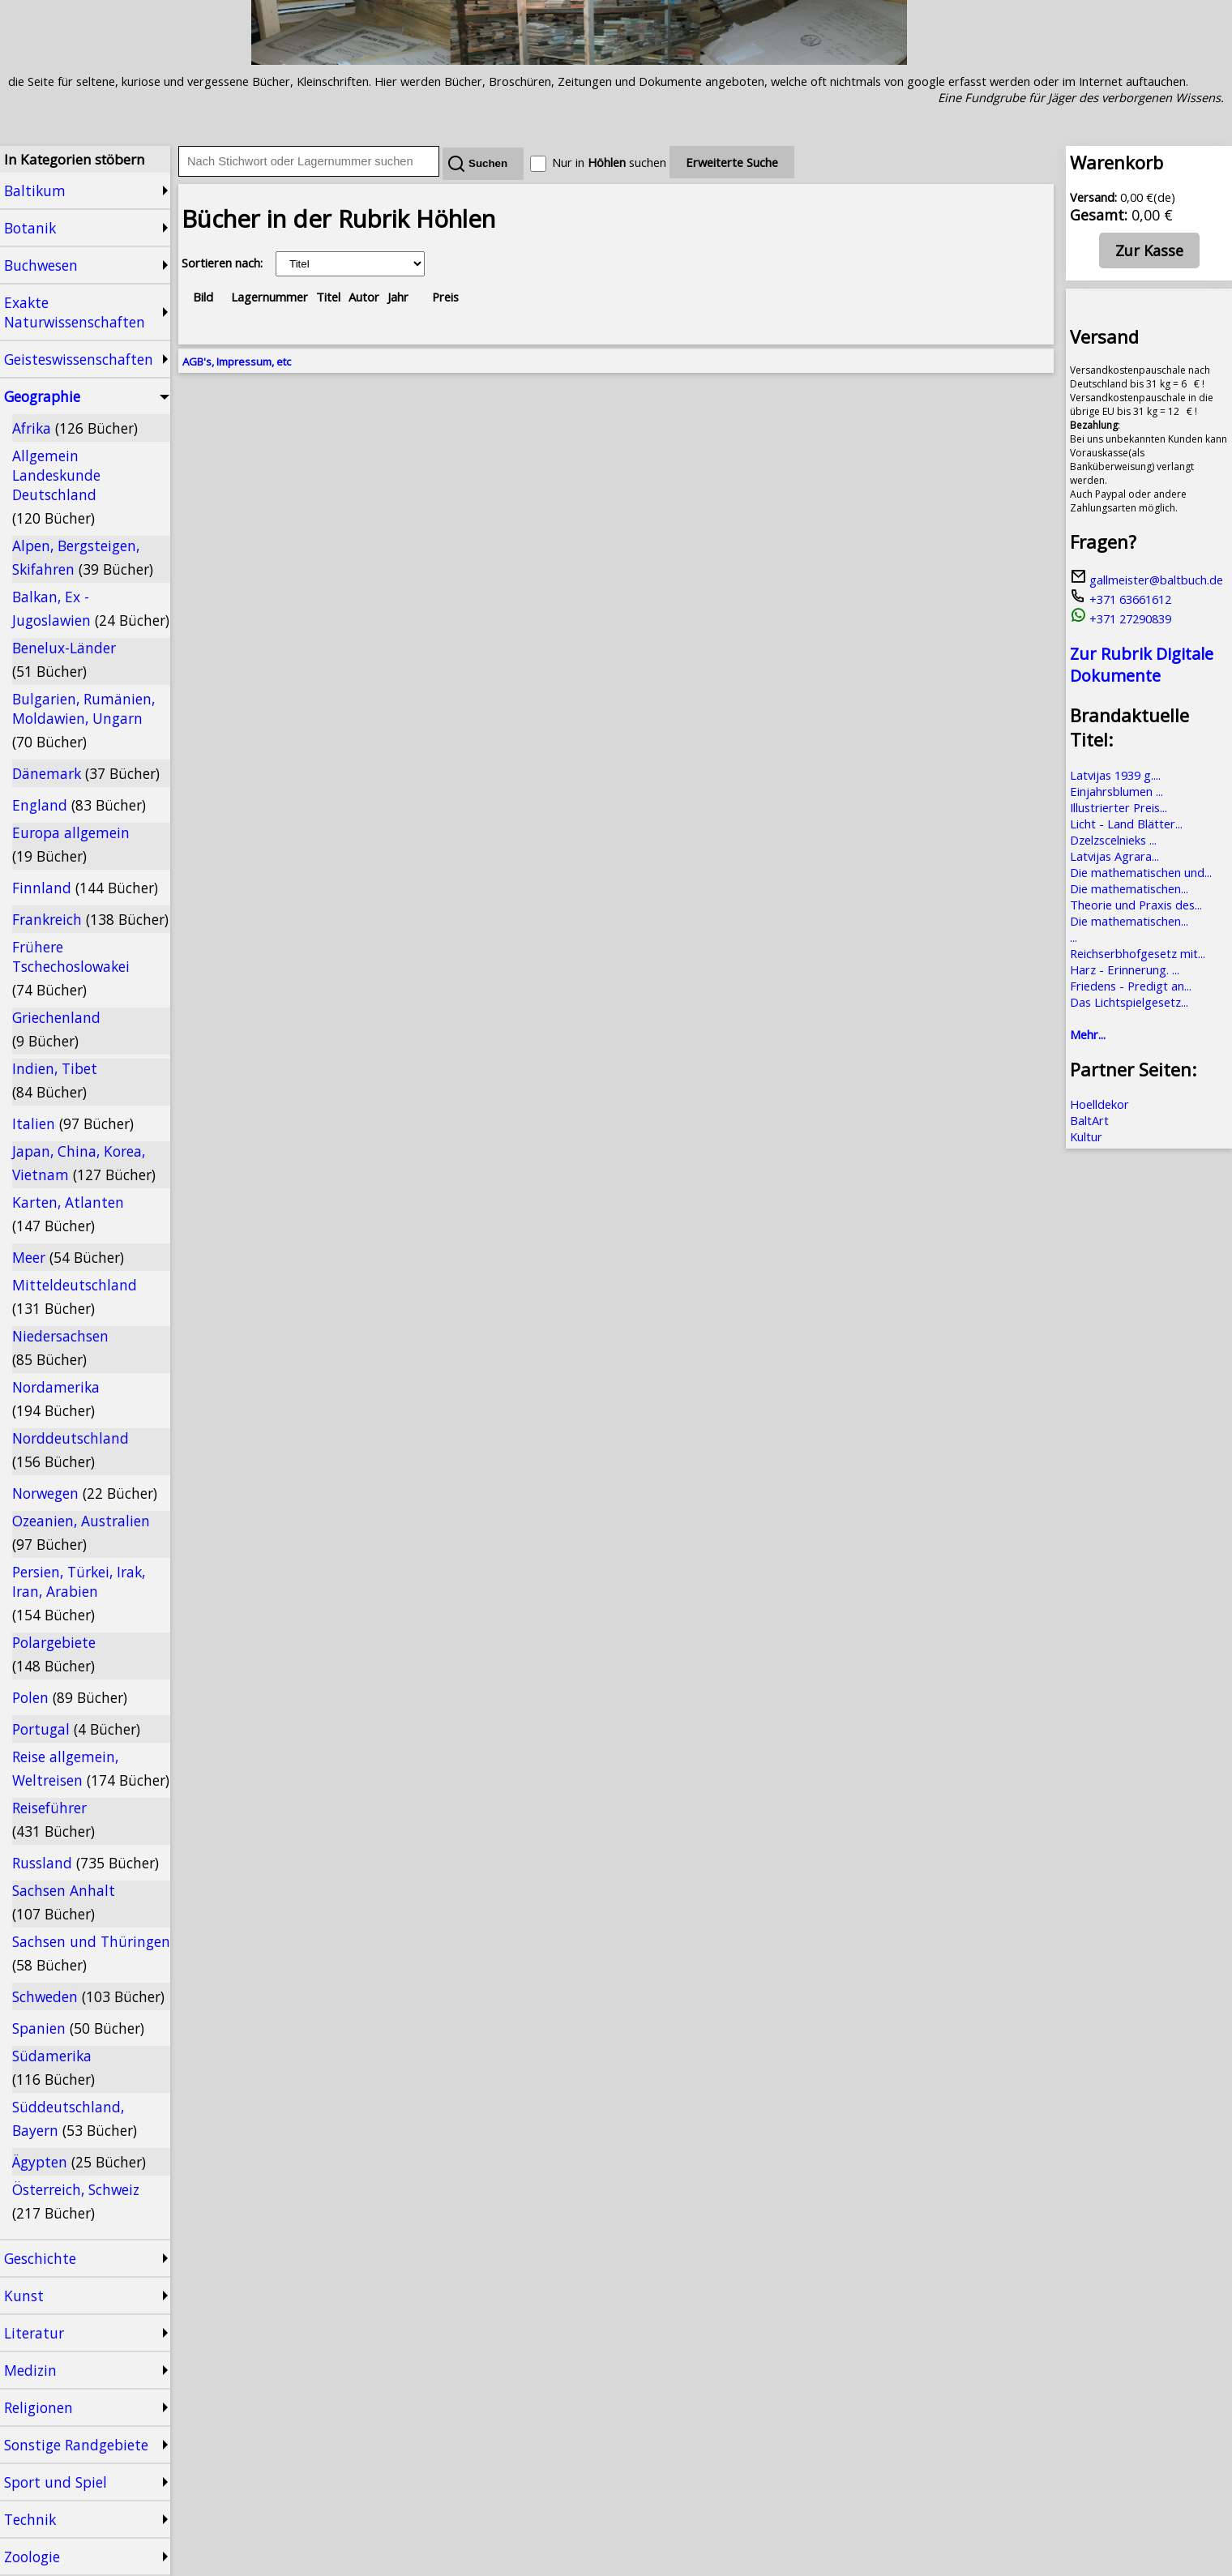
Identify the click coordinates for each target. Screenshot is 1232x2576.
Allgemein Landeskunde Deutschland (56, 487)
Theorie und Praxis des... (1136, 904)
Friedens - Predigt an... (1130, 986)
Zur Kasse (1149, 250)
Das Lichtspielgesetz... (1129, 1002)
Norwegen (84, 1493)
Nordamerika (56, 1398)
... (1073, 937)
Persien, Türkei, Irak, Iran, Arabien (78, 1593)
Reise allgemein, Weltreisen (90, 1768)
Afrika (75, 428)
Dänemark (86, 773)
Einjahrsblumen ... (1116, 791)
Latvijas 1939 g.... (1115, 775)
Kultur (1086, 1136)
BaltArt (1089, 1120)
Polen (69, 1697)
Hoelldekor (1099, 1104)
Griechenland (56, 1029)
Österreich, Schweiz (75, 2201)
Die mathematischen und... (1141, 872)
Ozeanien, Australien (81, 1532)
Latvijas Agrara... (1114, 856)
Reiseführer (53, 1819)
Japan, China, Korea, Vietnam (84, 1162)
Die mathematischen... (1129, 888)
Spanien (78, 2028)
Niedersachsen (60, 1347)
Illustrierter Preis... (1118, 807)
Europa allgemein (71, 844)
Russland (85, 1862)
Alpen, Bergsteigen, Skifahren (82, 557)
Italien (73, 1123)
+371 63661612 (1120, 599)
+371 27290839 (1120, 618)
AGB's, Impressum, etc (236, 361)
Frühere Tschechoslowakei (71, 968)
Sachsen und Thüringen (91, 1953)
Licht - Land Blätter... (1126, 823)
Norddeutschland (70, 1449)
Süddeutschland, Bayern (74, 2118)
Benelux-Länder (64, 659)
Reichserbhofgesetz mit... (1137, 953)
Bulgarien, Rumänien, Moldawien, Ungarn (83, 720)
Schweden (88, 1996)
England (79, 805)
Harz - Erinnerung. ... (1124, 969)
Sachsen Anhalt (63, 1902)
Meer (68, 1257)
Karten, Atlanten (68, 1213)
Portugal (76, 1729)
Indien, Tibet (54, 1080)
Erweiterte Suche (732, 162)
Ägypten (79, 2162)
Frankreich (90, 919)
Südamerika (53, 2067)
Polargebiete (54, 1653)
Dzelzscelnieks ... (1113, 840)
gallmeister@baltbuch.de (1146, 579)
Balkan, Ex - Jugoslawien (90, 608)
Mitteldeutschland (74, 1296)
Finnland (85, 887)
